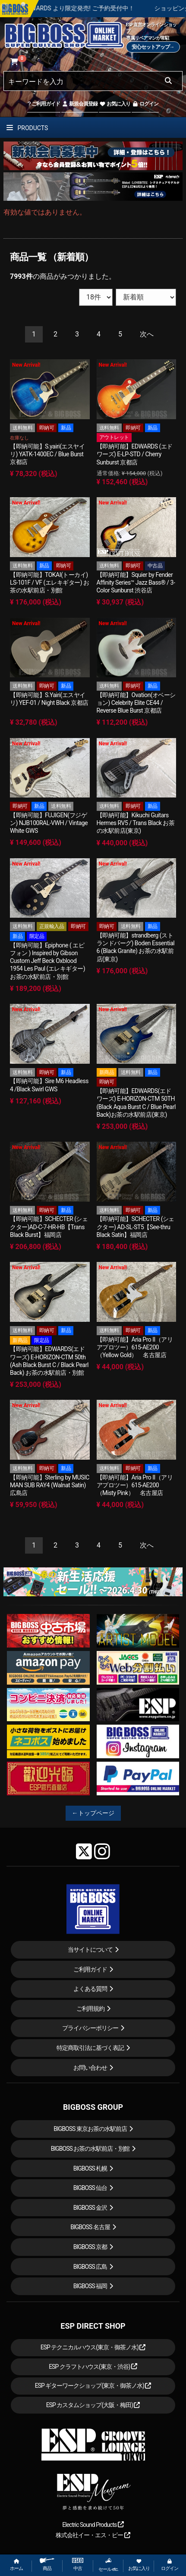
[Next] (147, 334)
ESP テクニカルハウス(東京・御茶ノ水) (93, 2347)
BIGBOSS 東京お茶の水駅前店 (90, 2128)
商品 (47, 2564)
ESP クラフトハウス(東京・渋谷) (93, 2366)
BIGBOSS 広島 (90, 2266)
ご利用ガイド (44, 104)
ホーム (16, 2565)
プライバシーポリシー (90, 2028)
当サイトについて (90, 1949)
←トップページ (93, 1813)
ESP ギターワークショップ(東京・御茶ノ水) (93, 2385)
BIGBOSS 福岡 (90, 2286)
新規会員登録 (80, 104)
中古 (77, 2564)
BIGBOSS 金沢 (90, 2207)
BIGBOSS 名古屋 (90, 2227)
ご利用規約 (90, 2008)
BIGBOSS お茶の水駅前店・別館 (90, 2148)
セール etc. (108, 2564)
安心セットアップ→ (153, 47)
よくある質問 (90, 1988)
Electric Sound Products (92, 2524)
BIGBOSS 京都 (90, 2246)
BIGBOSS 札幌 (90, 2168)
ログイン (145, 104)
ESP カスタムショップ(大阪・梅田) (93, 2405)
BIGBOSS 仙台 (90, 2187)
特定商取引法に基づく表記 (90, 2047)
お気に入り (114, 104)
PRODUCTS (27, 128)
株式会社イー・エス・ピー (93, 2535)
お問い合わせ (90, 2067)
